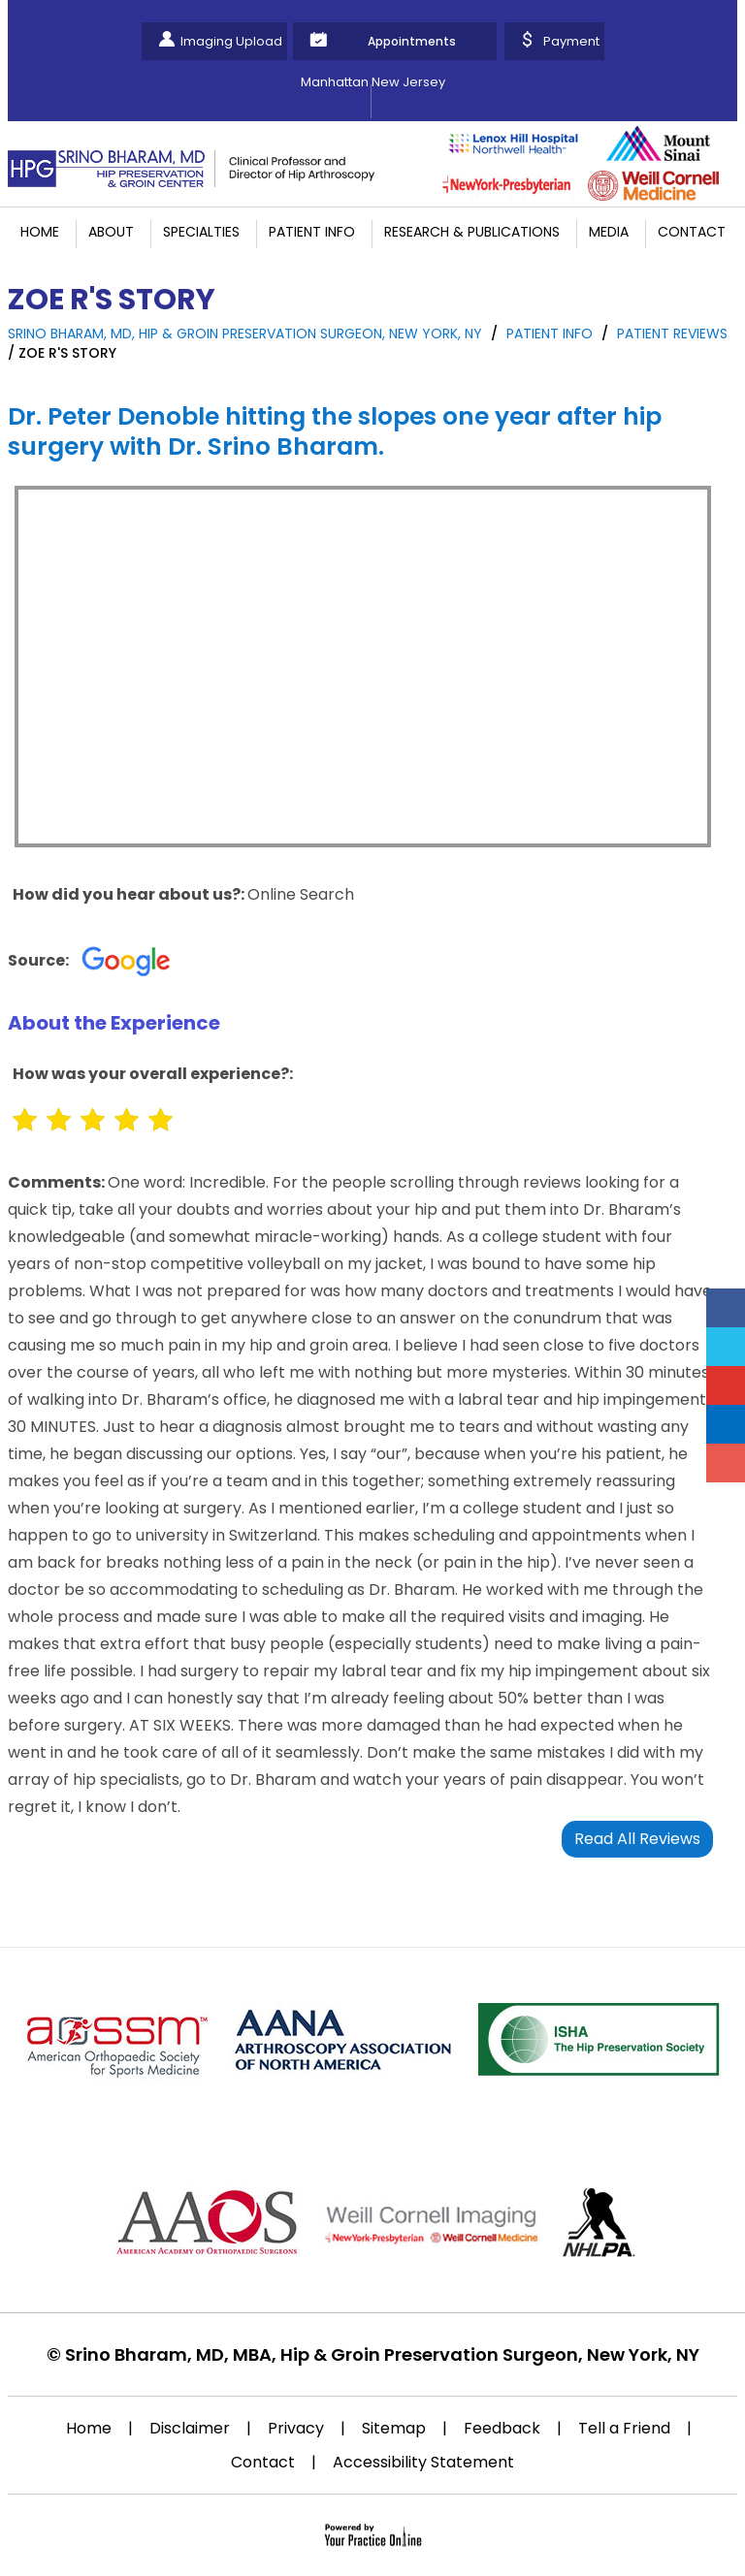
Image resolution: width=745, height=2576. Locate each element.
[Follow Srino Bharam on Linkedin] (725, 1424)
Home (39, 231)
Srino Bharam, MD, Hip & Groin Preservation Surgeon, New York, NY (245, 333)
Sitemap (394, 2428)
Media (609, 231)
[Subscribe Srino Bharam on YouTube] (725, 1385)
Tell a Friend (624, 2428)
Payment (571, 41)
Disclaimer (189, 2428)
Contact (692, 231)
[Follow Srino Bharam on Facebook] (725, 1307)
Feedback (502, 2428)
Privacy (296, 2428)
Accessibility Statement (423, 2462)
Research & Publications (472, 231)
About (111, 231)
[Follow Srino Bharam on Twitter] (725, 1346)
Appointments (412, 41)
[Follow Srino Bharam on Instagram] (725, 1463)
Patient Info (312, 231)
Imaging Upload (231, 41)
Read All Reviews (637, 1839)
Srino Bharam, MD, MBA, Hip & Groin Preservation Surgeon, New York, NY (382, 2354)
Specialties (201, 231)
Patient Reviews (672, 333)
